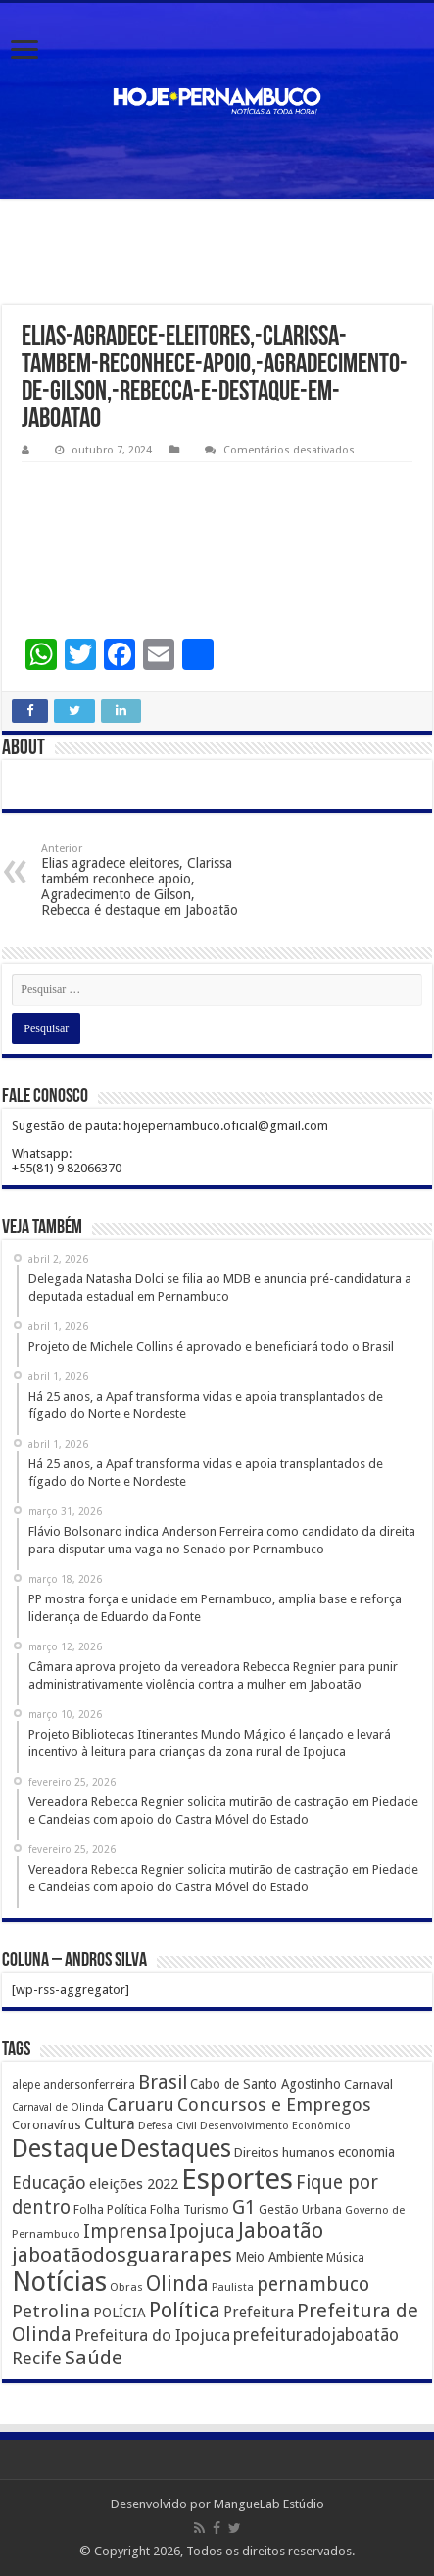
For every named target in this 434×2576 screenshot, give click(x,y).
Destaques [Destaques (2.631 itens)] (176, 2148)
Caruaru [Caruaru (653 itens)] (140, 2104)
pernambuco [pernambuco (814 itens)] (313, 2284)
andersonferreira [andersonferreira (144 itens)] (89, 2085)
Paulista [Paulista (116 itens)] (233, 2287)
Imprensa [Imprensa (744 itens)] (125, 2231)
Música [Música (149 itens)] (345, 2258)
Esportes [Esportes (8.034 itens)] (237, 2179)
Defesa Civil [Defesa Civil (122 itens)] (167, 2125)
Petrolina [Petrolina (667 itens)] (51, 2311)
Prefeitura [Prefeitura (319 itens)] (258, 2312)
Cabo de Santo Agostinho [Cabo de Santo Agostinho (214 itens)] (265, 2084)
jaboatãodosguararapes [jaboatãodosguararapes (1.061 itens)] (122, 2254)
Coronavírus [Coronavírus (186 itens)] (46, 2125)
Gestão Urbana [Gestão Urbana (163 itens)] (300, 2209)
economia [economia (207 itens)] (366, 2152)
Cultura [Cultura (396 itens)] (109, 2124)
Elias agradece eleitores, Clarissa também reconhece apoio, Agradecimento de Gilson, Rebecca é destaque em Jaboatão (141, 880)
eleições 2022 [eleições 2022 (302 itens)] (133, 2184)
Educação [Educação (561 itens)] (49, 2182)
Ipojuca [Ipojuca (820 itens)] (202, 2231)
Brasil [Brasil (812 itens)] (162, 2083)
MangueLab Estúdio (269, 2504)
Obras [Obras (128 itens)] (126, 2287)
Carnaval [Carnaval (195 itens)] (368, 2084)
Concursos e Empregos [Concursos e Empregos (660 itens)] (274, 2104)
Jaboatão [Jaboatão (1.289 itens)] (280, 2230)
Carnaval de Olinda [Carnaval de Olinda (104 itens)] (58, 2107)
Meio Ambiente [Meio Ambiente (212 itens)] (279, 2257)
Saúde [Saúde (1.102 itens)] (93, 2357)
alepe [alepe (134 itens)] (26, 2085)
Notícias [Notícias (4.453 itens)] (59, 2281)
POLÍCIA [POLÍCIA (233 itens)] (119, 2312)
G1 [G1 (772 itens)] (244, 2207)
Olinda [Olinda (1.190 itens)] (177, 2283)
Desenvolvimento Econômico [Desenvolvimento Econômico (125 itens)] (275, 2125)
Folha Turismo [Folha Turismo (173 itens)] (189, 2209)
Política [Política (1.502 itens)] (184, 2309)
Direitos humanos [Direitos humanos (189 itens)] (284, 2152)
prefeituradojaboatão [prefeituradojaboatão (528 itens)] (316, 2335)
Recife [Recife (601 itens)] (37, 2358)
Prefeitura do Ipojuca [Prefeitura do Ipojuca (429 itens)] (152, 2335)
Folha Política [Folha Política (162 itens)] (110, 2209)
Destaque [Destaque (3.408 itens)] (65, 2148)
